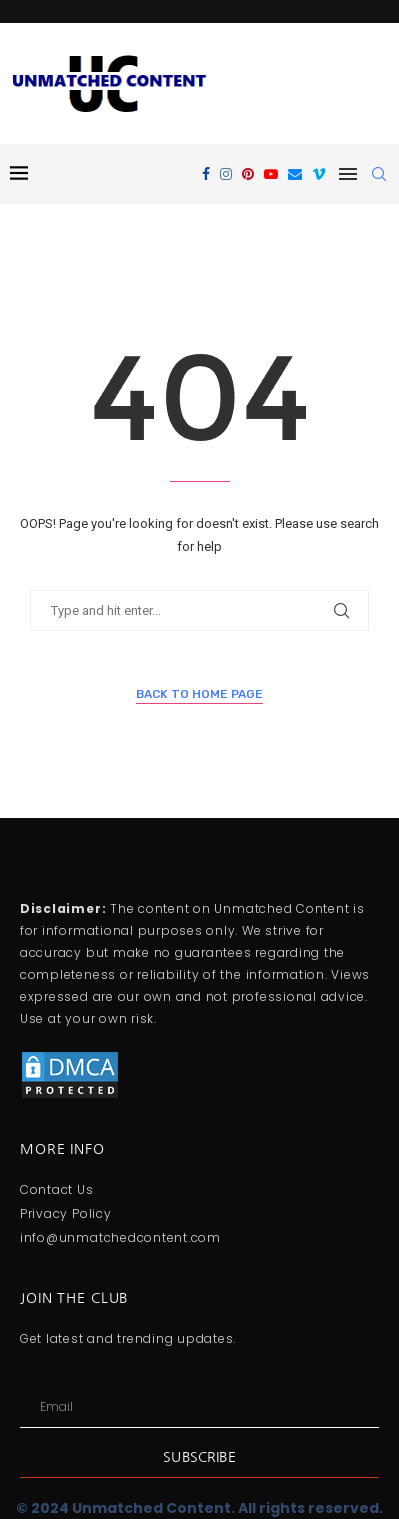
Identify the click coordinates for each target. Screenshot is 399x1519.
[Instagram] (226, 174)
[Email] (295, 174)
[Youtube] (271, 174)
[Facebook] (206, 174)
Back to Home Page (199, 694)
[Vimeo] (319, 174)
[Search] (379, 174)
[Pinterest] (248, 174)
